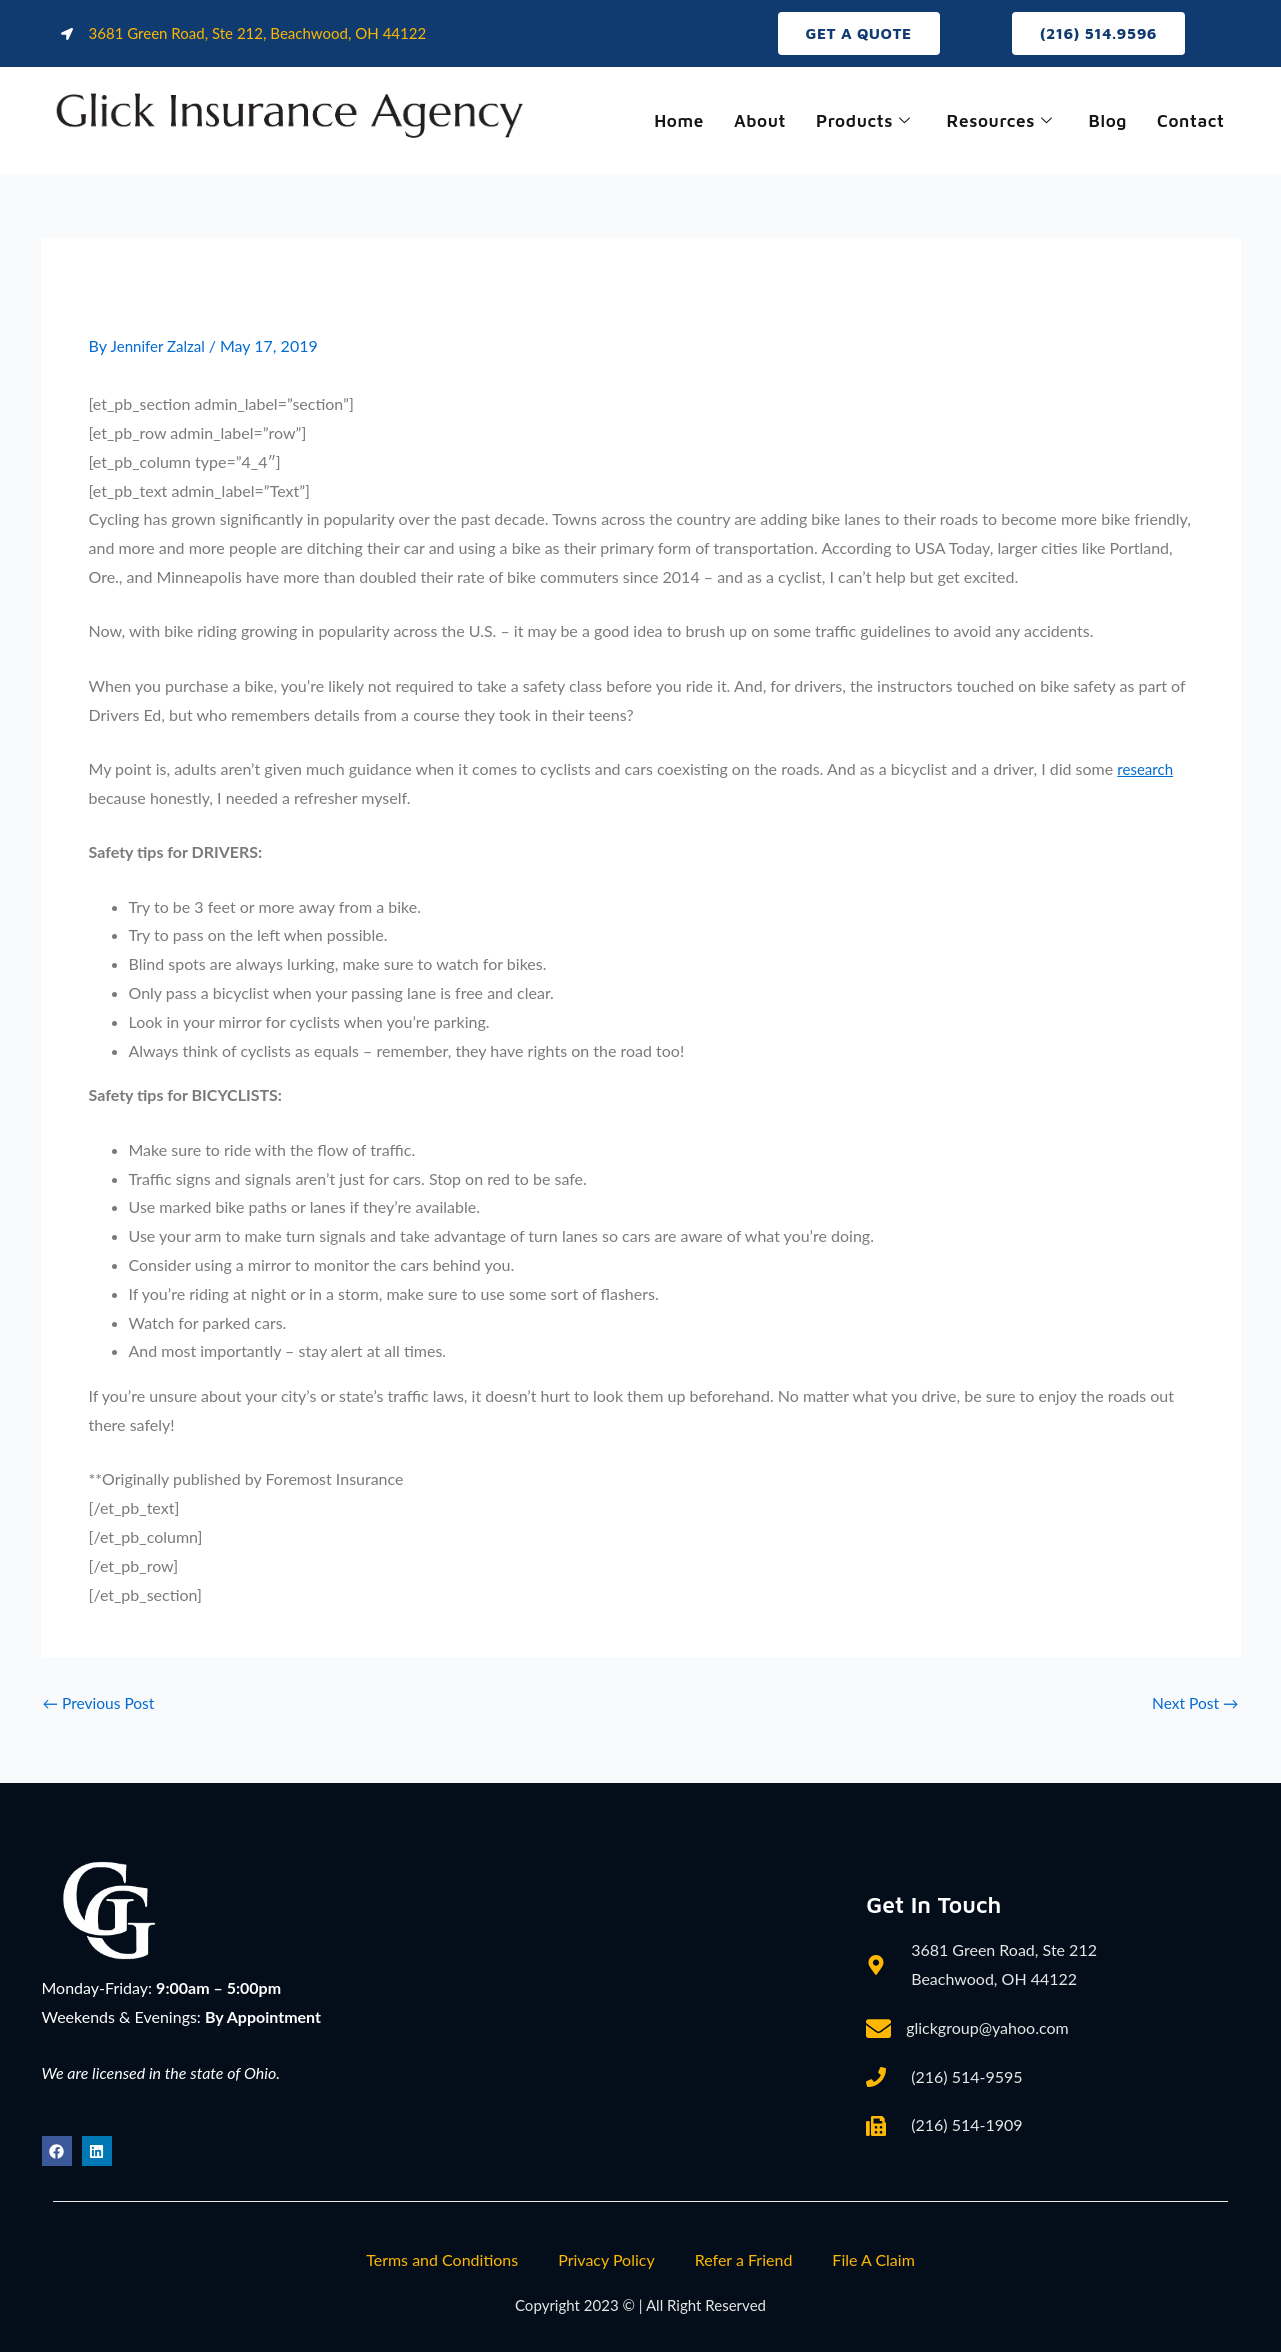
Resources (993, 121)
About (747, 121)
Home (665, 121)
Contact (1189, 121)
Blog (1104, 121)
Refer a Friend (744, 2259)
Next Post (1193, 1704)
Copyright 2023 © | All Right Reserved (640, 2304)
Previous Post (100, 1704)
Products (854, 121)
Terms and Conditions (442, 2259)
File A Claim (873, 2259)
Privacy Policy (606, 2259)
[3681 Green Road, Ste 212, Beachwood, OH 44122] (596, 2017)
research (1146, 769)
